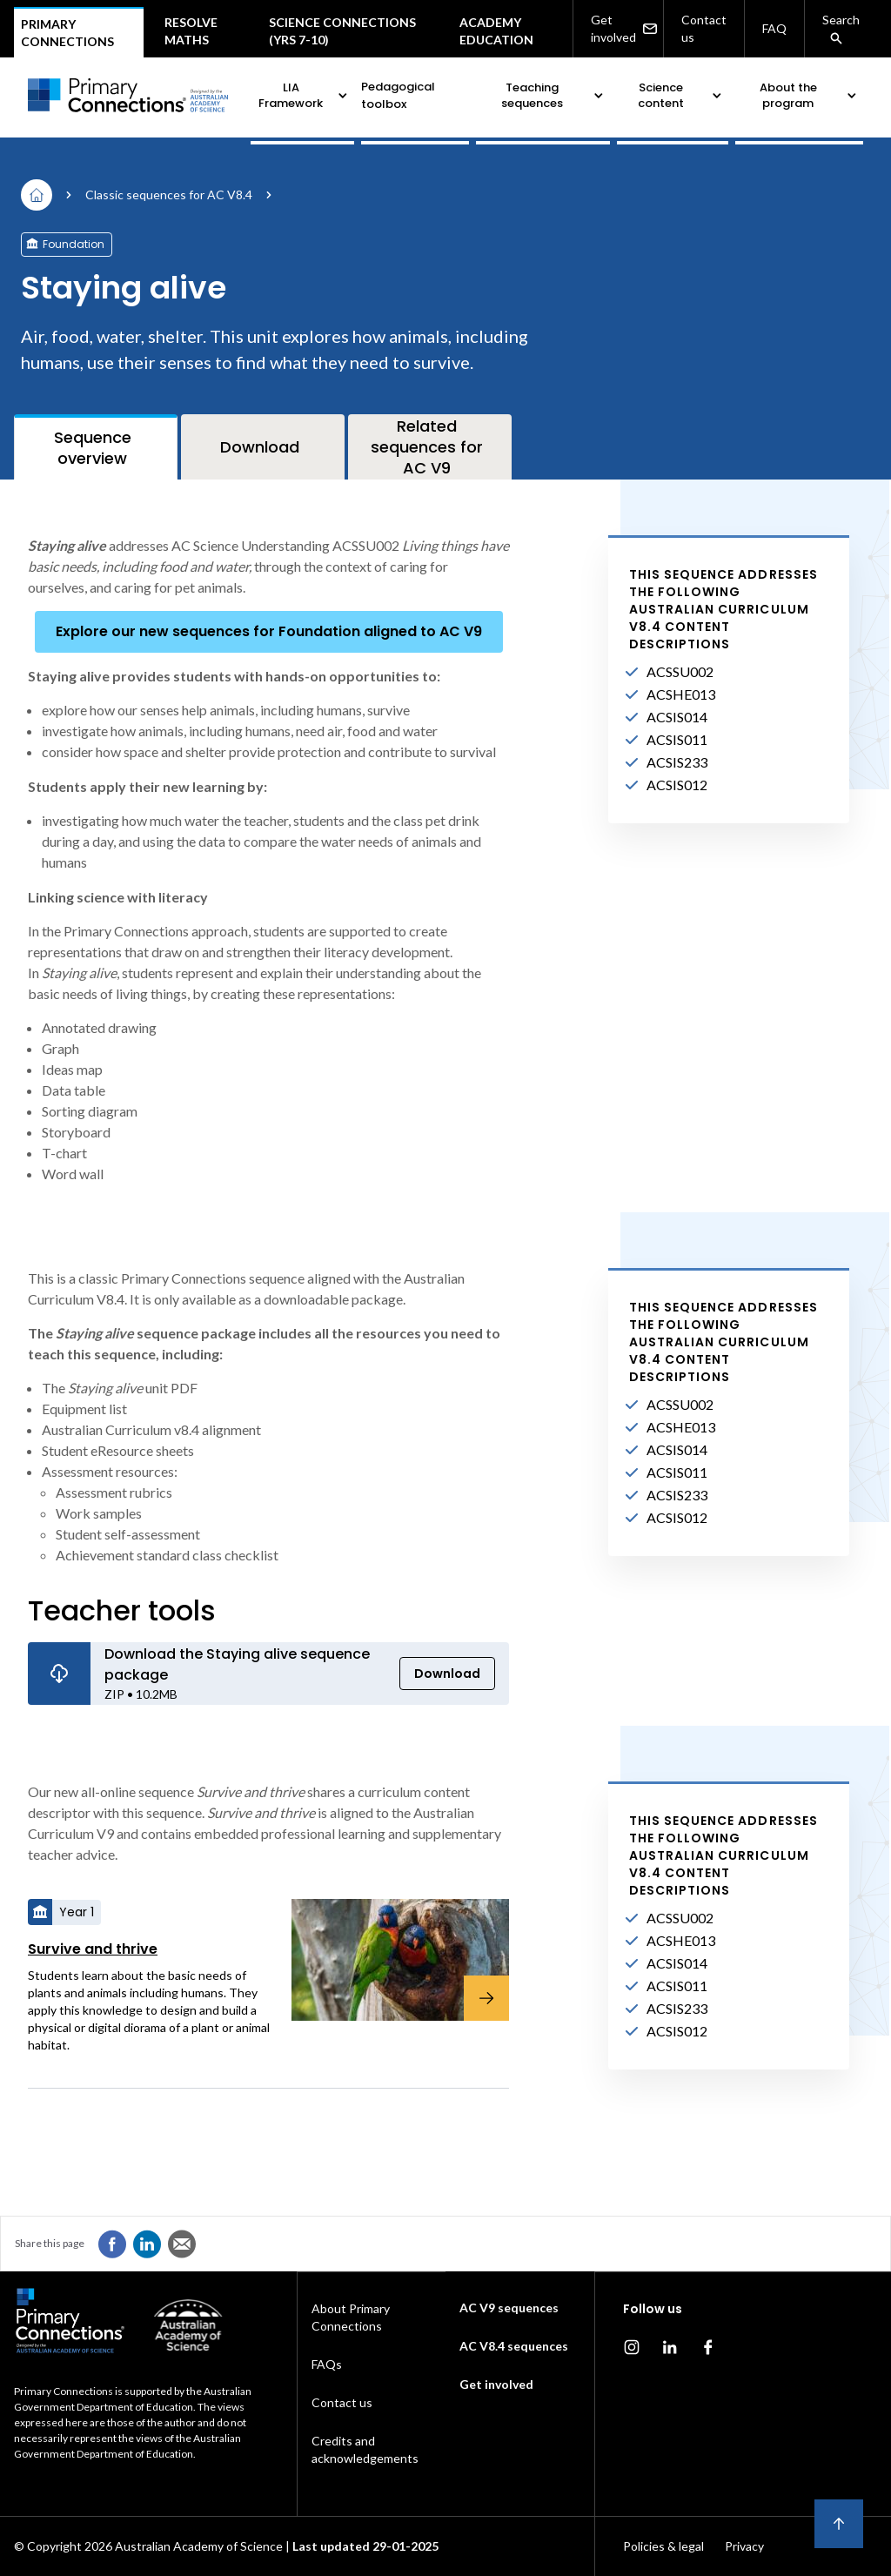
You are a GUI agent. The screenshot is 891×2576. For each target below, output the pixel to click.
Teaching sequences (553, 95)
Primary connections (67, 33)
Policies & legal (663, 2546)
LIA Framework (304, 95)
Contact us (704, 28)
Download (447, 1673)
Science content (681, 95)
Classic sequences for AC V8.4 (168, 194)
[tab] (96, 447)
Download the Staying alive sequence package (237, 1664)
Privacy (744, 2546)
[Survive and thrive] (390, 1960)
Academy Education (496, 31)
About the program (810, 95)
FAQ (774, 28)
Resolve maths (191, 31)
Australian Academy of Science (199, 2546)
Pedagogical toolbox (398, 95)
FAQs (327, 2364)
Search (841, 28)
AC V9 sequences (509, 2307)
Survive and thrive (92, 1949)
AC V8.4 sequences (513, 2345)
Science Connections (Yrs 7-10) (342, 31)
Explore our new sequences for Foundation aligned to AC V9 (269, 631)
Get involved (623, 28)
